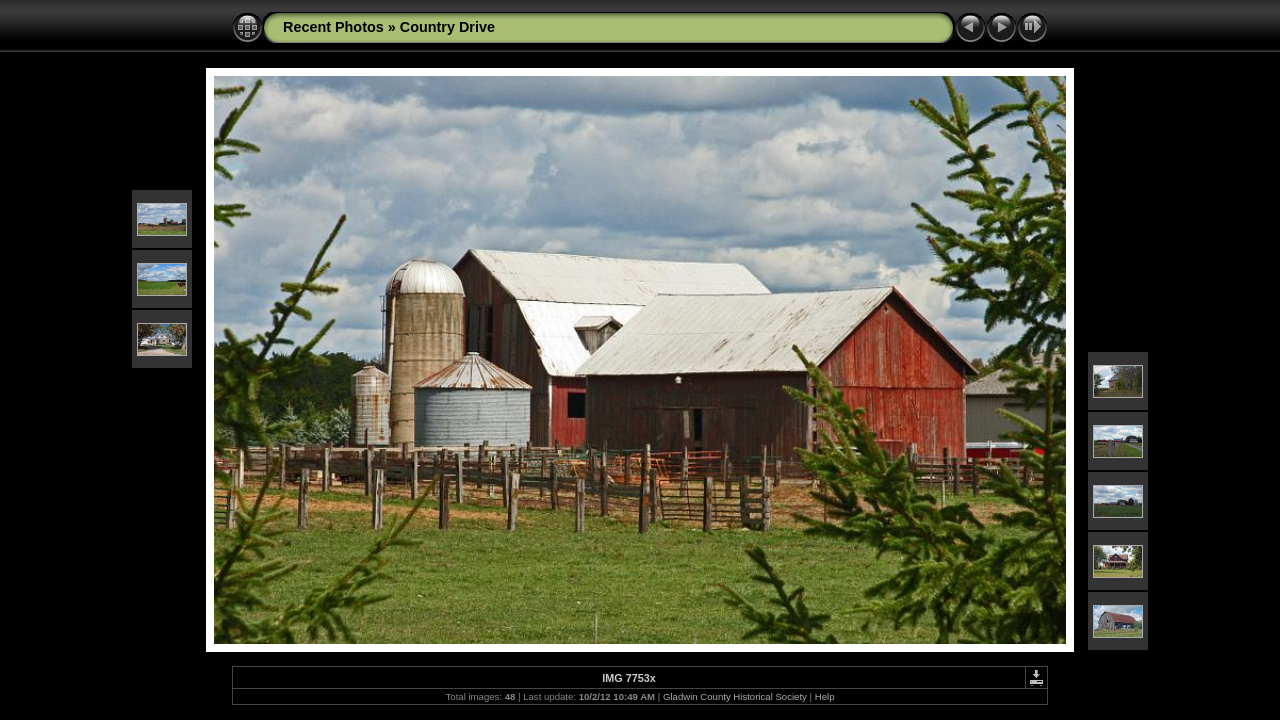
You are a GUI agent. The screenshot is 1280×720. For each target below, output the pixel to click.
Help (825, 696)
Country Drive (447, 27)
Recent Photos (333, 27)
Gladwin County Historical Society (735, 696)
